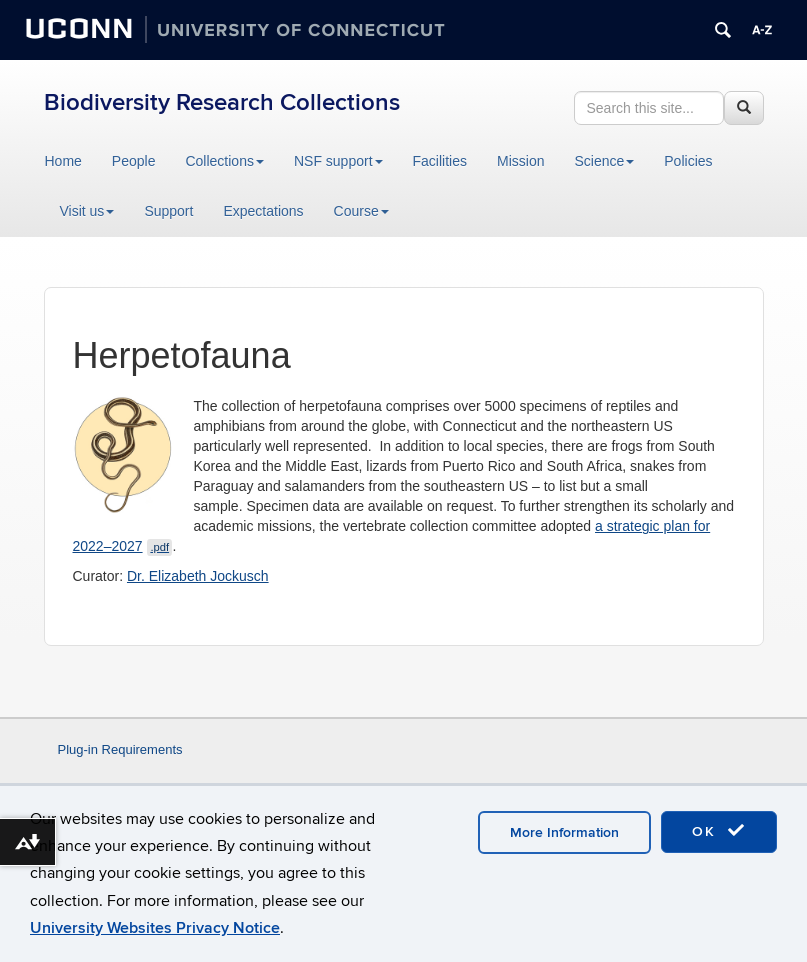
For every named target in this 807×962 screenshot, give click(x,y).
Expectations (263, 211)
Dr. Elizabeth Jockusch (198, 576)
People (134, 161)
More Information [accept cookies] (564, 832)
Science (604, 161)
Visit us (87, 211)
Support (168, 211)
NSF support (338, 161)
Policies (688, 161)
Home (63, 161)
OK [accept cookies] (719, 831)
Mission (520, 161)
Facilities (440, 161)
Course (361, 211)
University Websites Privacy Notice (155, 928)
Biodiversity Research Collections (222, 102)
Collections (224, 161)
